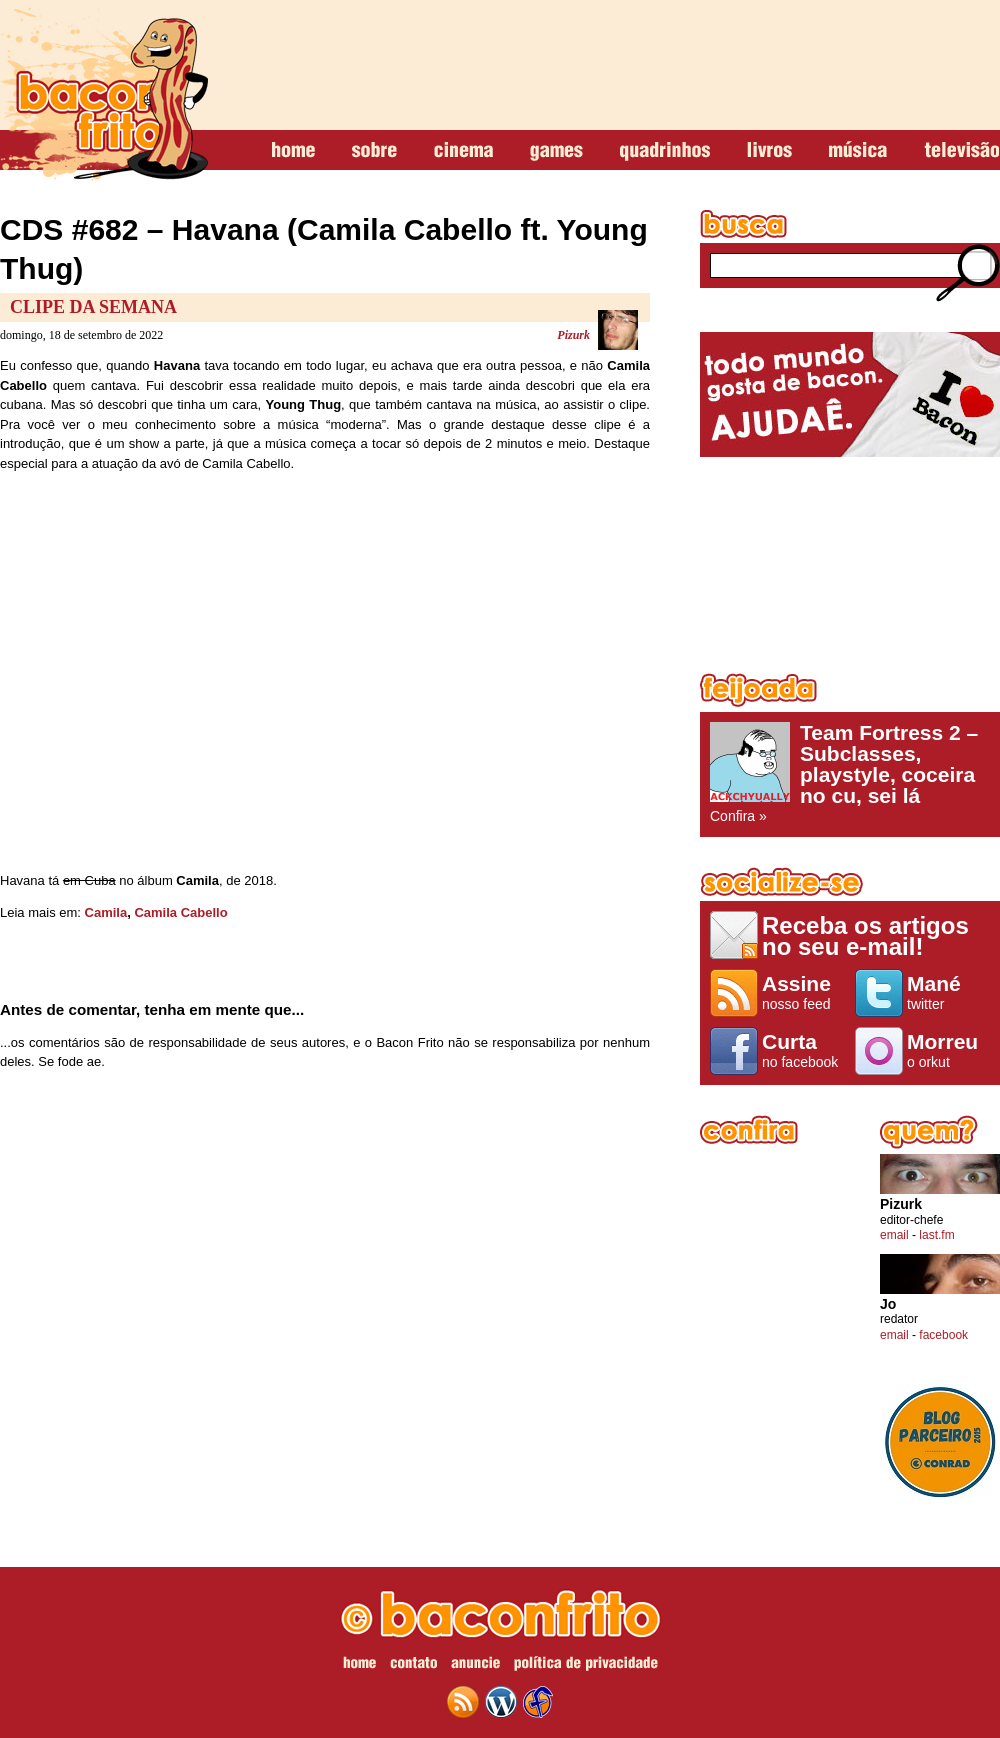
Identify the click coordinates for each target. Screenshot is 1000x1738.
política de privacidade (586, 1666)
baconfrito (104, 94)
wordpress (501, 1702)
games (556, 151)
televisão (961, 151)
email (894, 1235)
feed (463, 1702)
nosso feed (803, 992)
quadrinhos (665, 151)
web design (538, 1702)
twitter (948, 992)
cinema (463, 151)
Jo (888, 1304)
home (293, 151)
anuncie (475, 1666)
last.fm (936, 1235)
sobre (374, 151)
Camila (106, 912)
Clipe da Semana (93, 307)
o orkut (948, 1050)
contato (413, 1666)
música (858, 151)
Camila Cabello (180, 912)
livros (769, 151)
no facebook (803, 1050)
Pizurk (573, 335)
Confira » (850, 773)
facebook (943, 1335)
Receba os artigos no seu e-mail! (865, 935)
